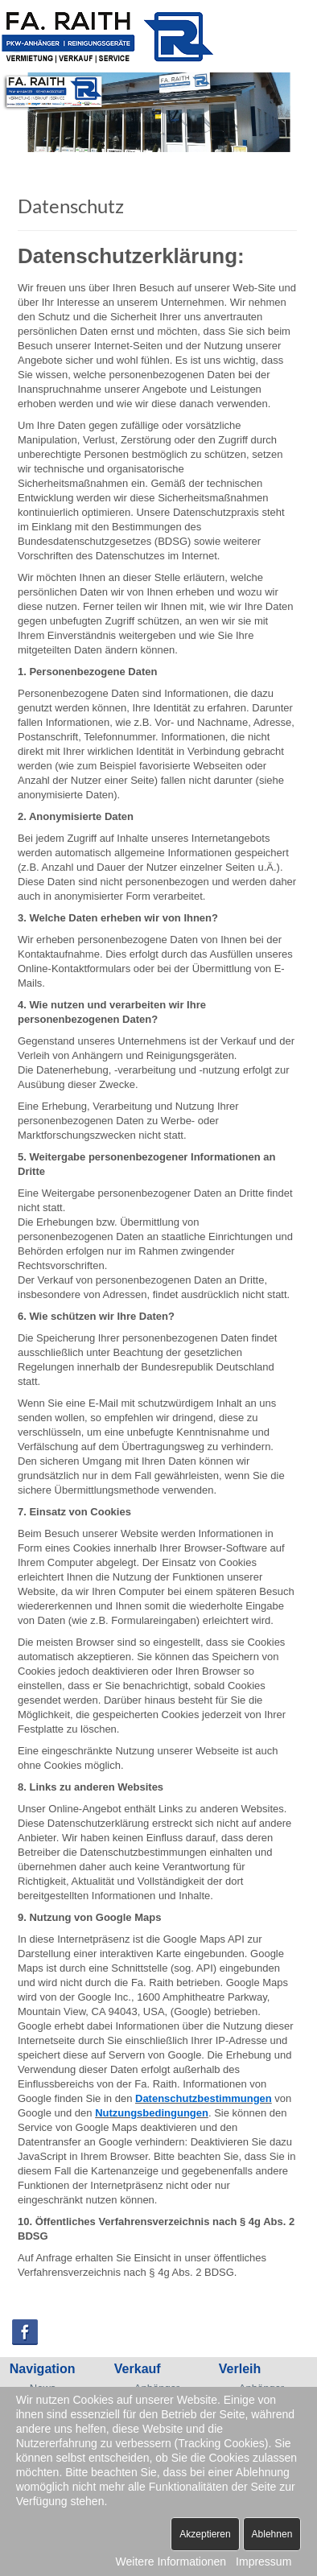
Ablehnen (272, 2534)
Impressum (263, 2561)
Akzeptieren (204, 2534)
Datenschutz (71, 205)
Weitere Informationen (171, 2561)
